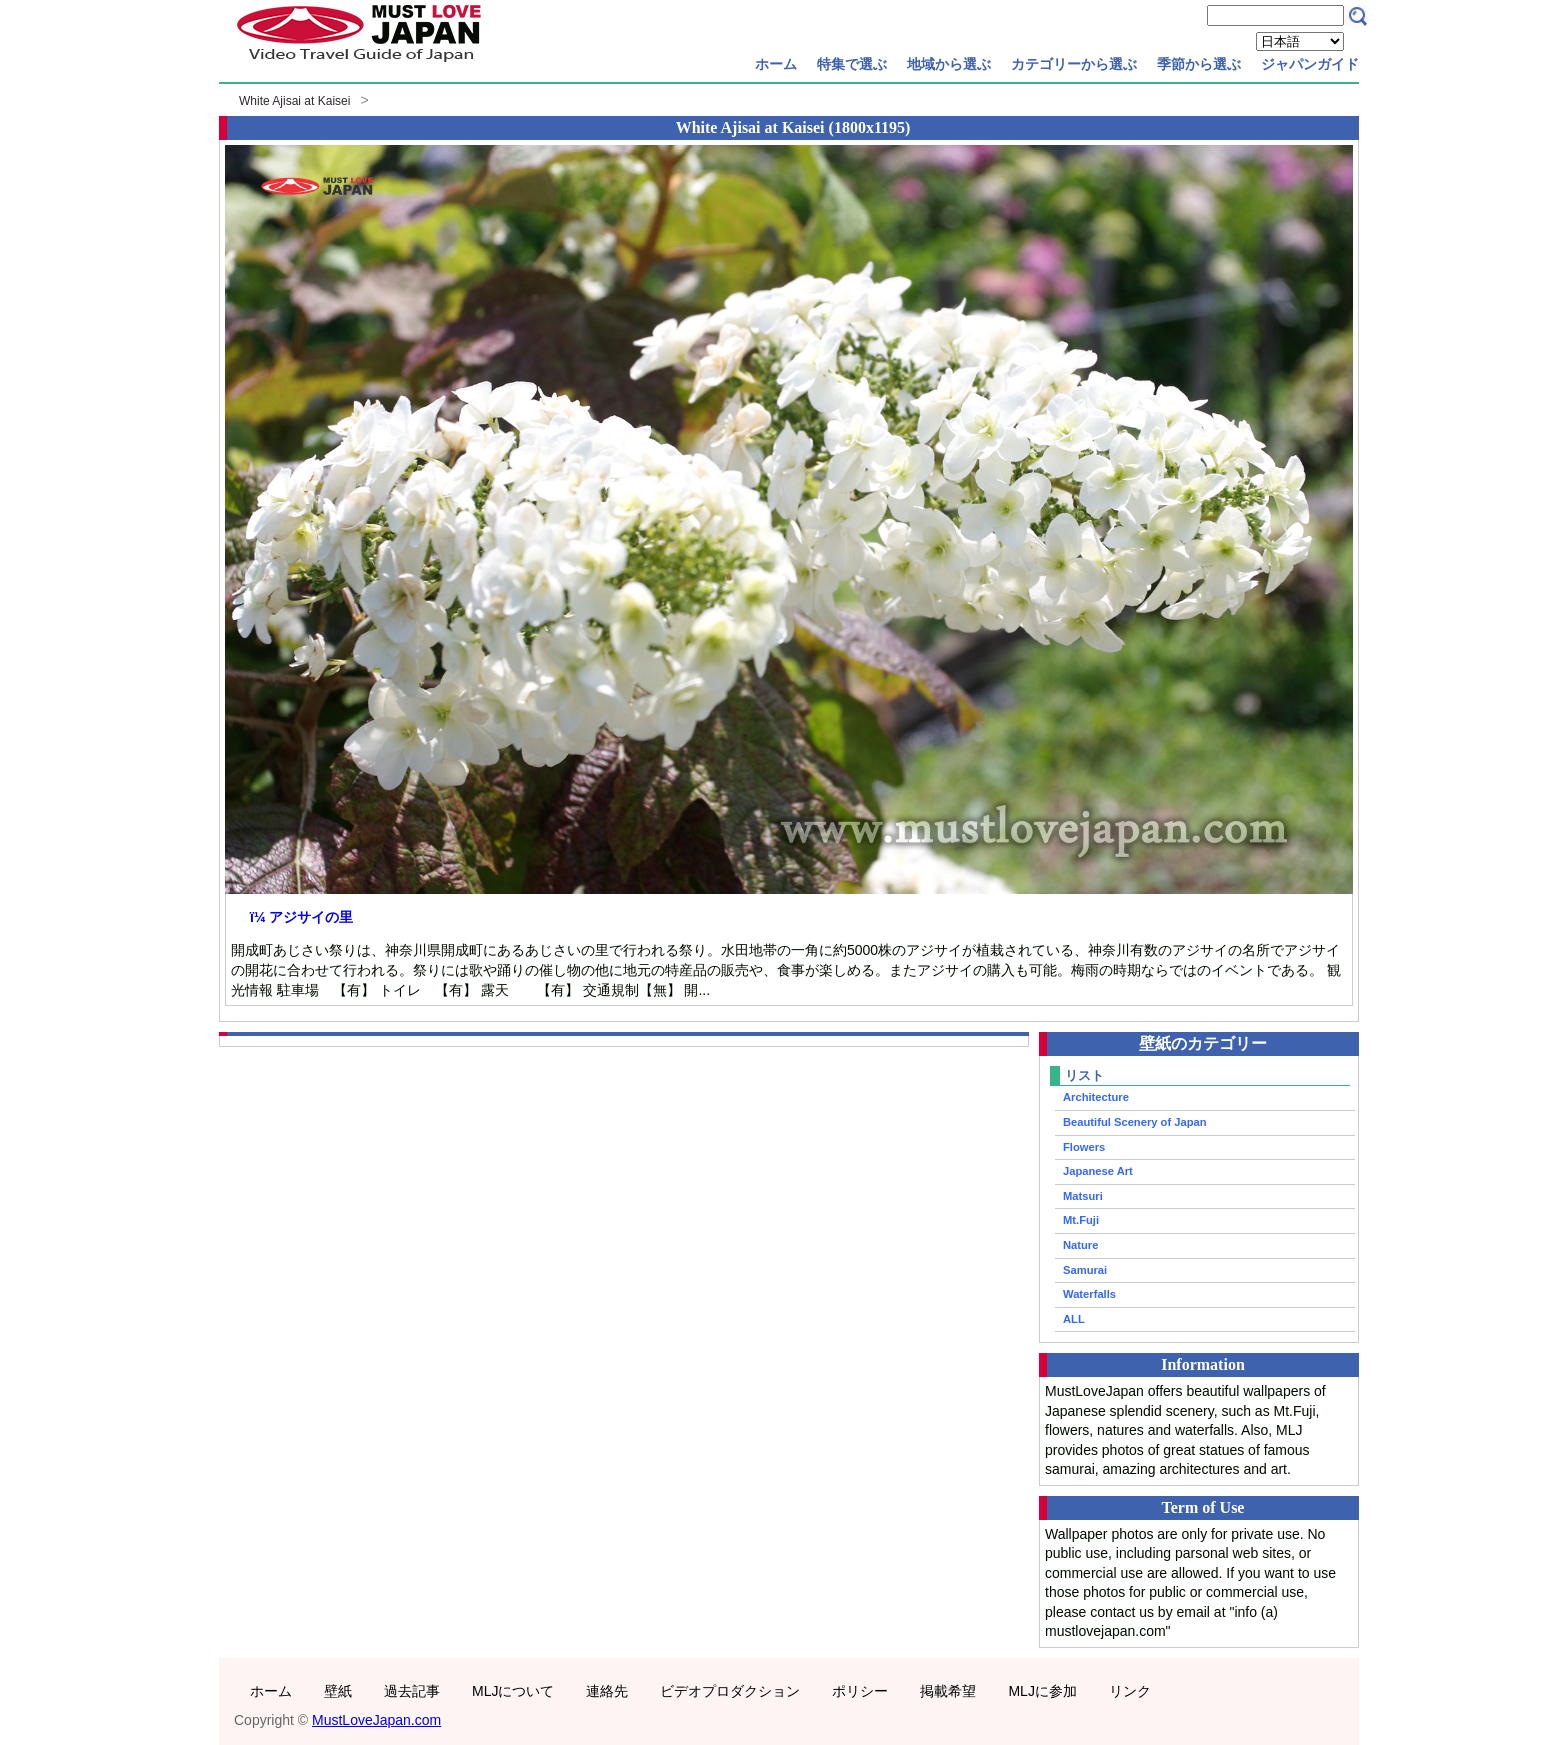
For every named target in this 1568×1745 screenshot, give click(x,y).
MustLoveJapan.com (376, 1720)
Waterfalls (1089, 1294)
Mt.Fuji (1081, 1220)
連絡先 (607, 1691)
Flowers (1084, 1147)
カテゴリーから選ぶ (1074, 64)
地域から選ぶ (949, 64)
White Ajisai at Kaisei (294, 101)
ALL (1074, 1319)
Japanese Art (1098, 1171)
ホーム (776, 64)
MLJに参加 (1042, 1691)
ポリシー (860, 1691)
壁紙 (338, 1691)
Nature (1080, 1245)
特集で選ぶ (852, 64)
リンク (1130, 1691)
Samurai (1085, 1270)
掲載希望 (948, 1691)
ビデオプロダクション (730, 1691)
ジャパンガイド (1310, 64)
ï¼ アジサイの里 (301, 917)
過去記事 (412, 1691)
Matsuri (1083, 1196)
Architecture (1096, 1097)
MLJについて (513, 1691)
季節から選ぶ (1199, 64)
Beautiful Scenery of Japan (1135, 1122)
